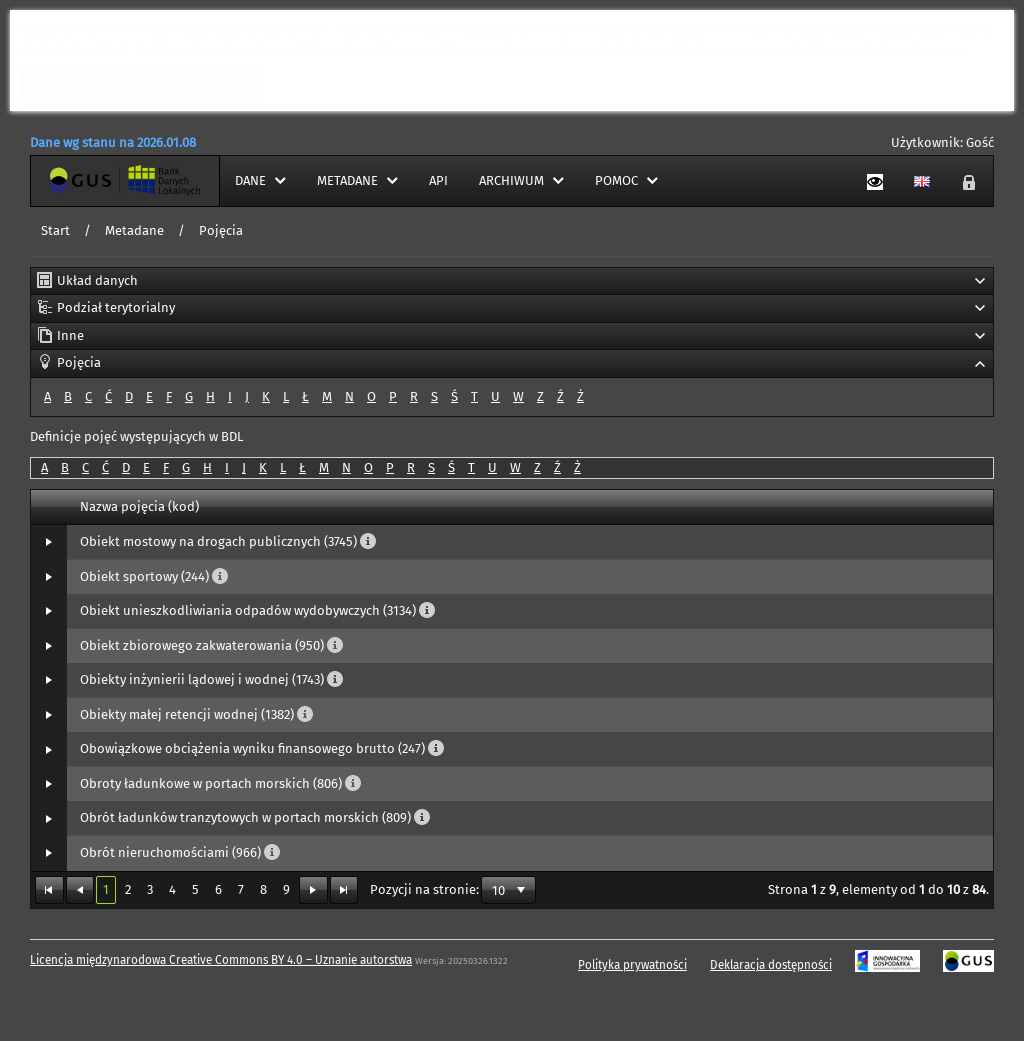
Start (55, 230)
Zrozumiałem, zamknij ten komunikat (141, 84)
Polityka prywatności (632, 965)
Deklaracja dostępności (771, 965)
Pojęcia (221, 230)
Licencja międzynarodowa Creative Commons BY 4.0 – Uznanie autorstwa (221, 960)
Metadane (134, 230)
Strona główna (74, 180)
